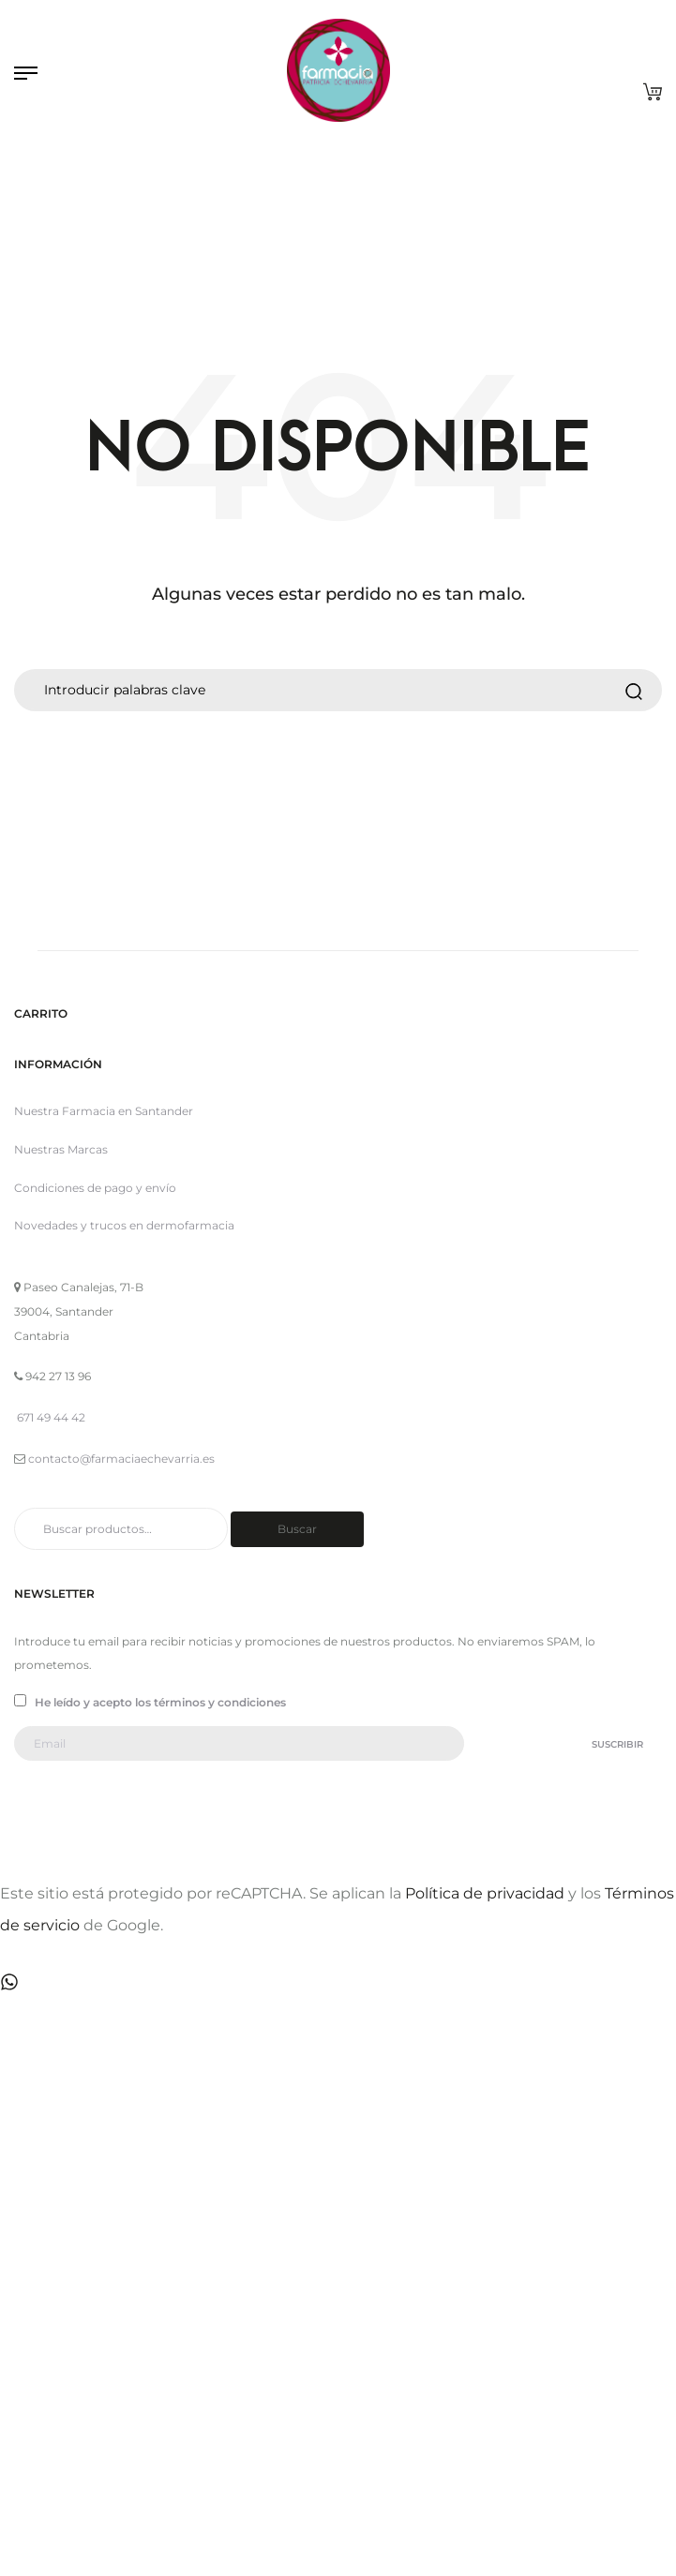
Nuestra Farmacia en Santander (103, 1111)
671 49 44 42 (51, 1417)
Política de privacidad (484, 1893)
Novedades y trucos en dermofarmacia (124, 1225)
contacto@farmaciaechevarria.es (121, 1459)
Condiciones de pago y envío (95, 1188)
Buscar (297, 1529)
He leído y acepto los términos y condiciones (150, 1702)
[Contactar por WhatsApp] (9, 1980)
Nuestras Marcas (61, 1149)
